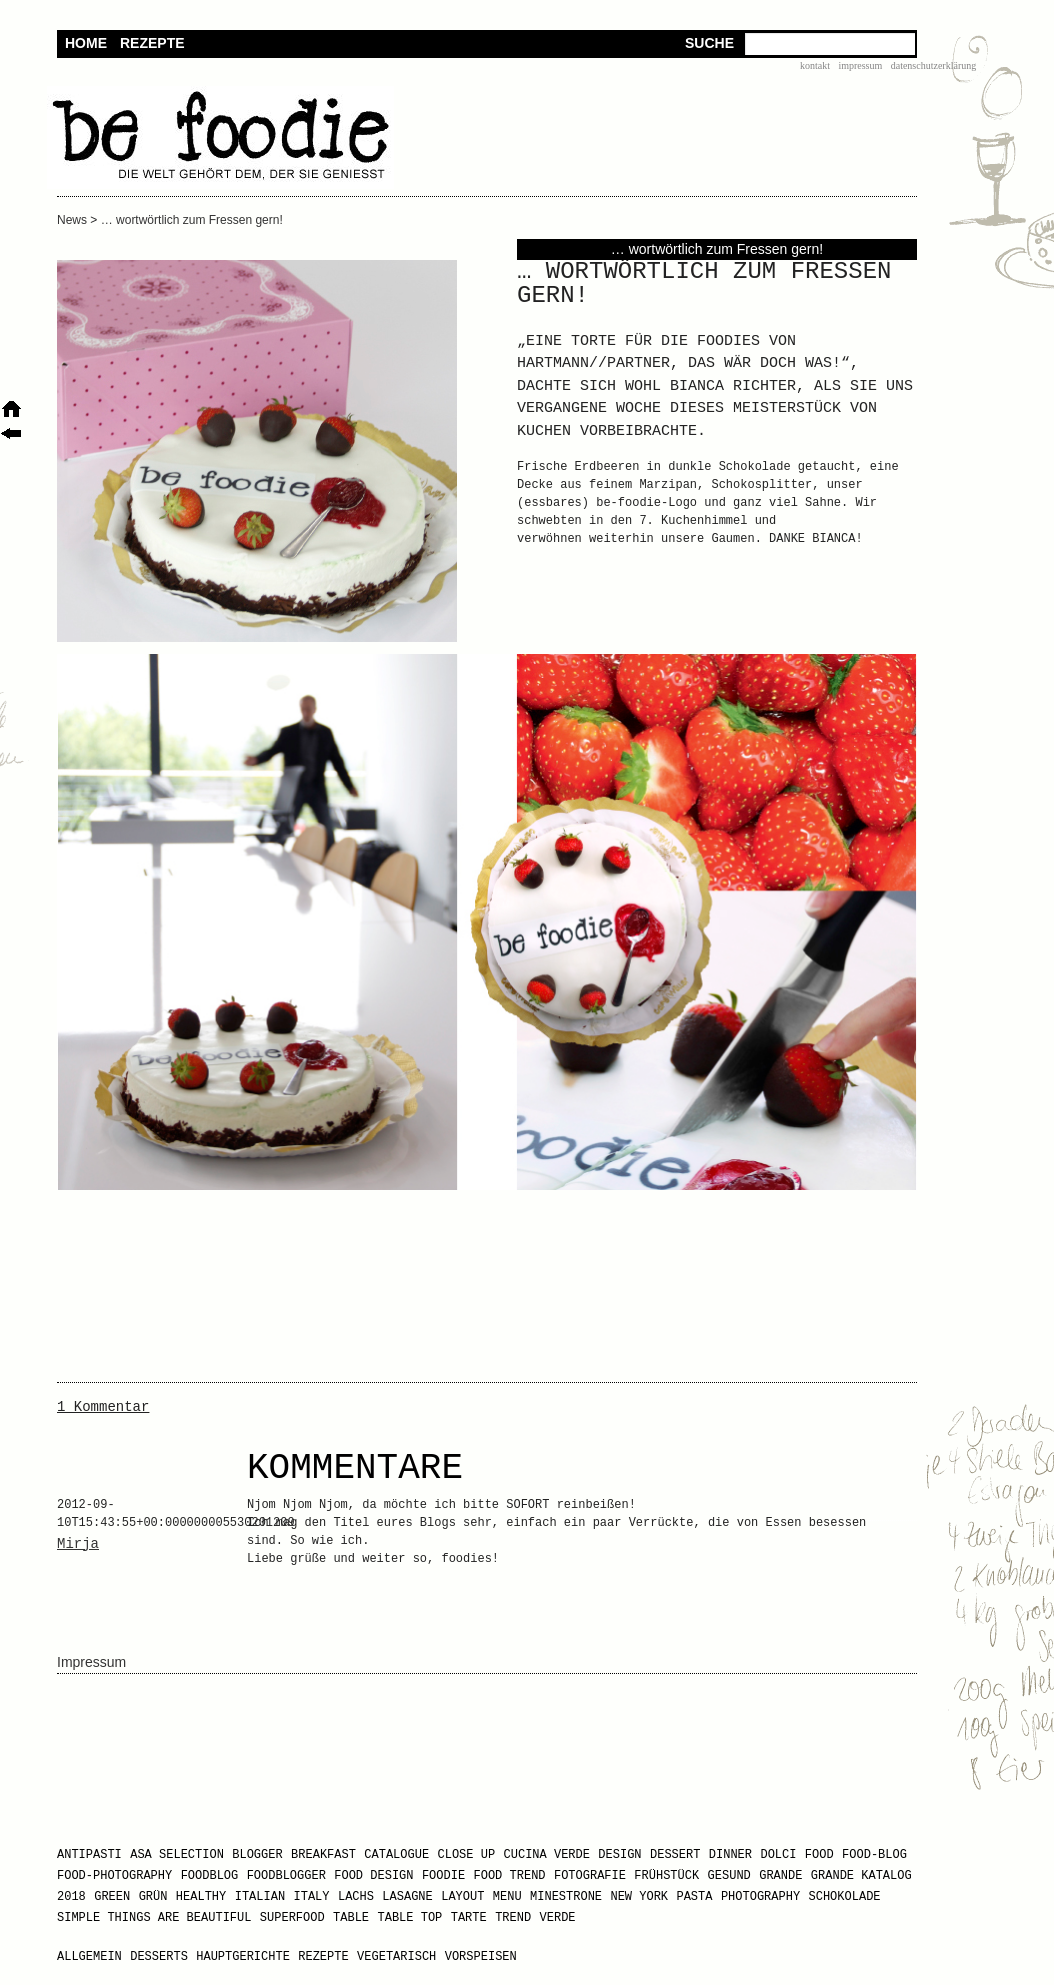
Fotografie (590, 1876)
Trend (513, 1918)
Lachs (356, 1897)
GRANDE (780, 1876)
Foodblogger (286, 1876)
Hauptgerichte (243, 1957)
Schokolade (845, 1897)
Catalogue (396, 1855)
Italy (312, 1897)
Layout (462, 1897)
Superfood (292, 1918)
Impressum (860, 65)
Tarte (469, 1918)
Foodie (443, 1876)
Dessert (675, 1855)
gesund (729, 1876)
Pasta (694, 1897)
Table (351, 1918)
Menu (507, 1897)
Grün (153, 1897)
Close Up (467, 1855)
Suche (709, 43)
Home (86, 43)
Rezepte (152, 43)
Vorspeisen (481, 1957)
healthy (201, 1897)
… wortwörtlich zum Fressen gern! (192, 220)
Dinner (730, 1855)
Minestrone (566, 1897)
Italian (260, 1897)
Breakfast (323, 1855)
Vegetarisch (396, 1957)
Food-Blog (874, 1855)
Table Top (409, 1918)
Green (112, 1897)
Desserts (159, 1957)
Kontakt (815, 65)
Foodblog (210, 1876)
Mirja (78, 1544)
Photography (760, 1897)
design (619, 1855)
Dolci (778, 1855)
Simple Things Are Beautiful (154, 1918)
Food (819, 1855)
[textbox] (830, 44)
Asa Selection (177, 1855)
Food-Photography (114, 1876)
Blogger (257, 1855)
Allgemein (89, 1957)
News (72, 220)
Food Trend (510, 1876)
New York (639, 1897)
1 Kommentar (103, 1407)
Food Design (373, 1876)
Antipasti (89, 1855)
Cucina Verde (547, 1855)
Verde (558, 1918)
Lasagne (407, 1897)
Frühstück (666, 1876)
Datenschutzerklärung (934, 65)
